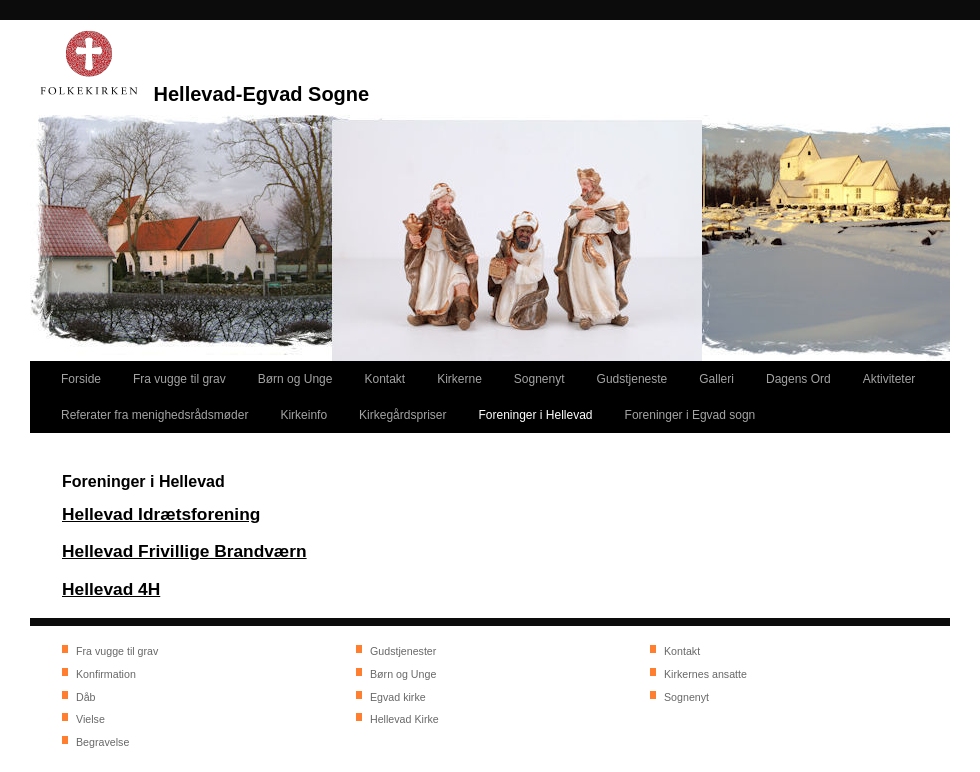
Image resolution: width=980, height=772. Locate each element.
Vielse (90, 719)
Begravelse (102, 742)
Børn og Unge (403, 674)
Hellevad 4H (111, 589)
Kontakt (682, 651)
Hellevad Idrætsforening (161, 514)
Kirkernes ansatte (705, 674)
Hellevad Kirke (404, 719)
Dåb (86, 697)
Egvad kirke (398, 697)
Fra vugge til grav (117, 651)
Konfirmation (106, 674)
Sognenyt (686, 697)
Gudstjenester (403, 651)
